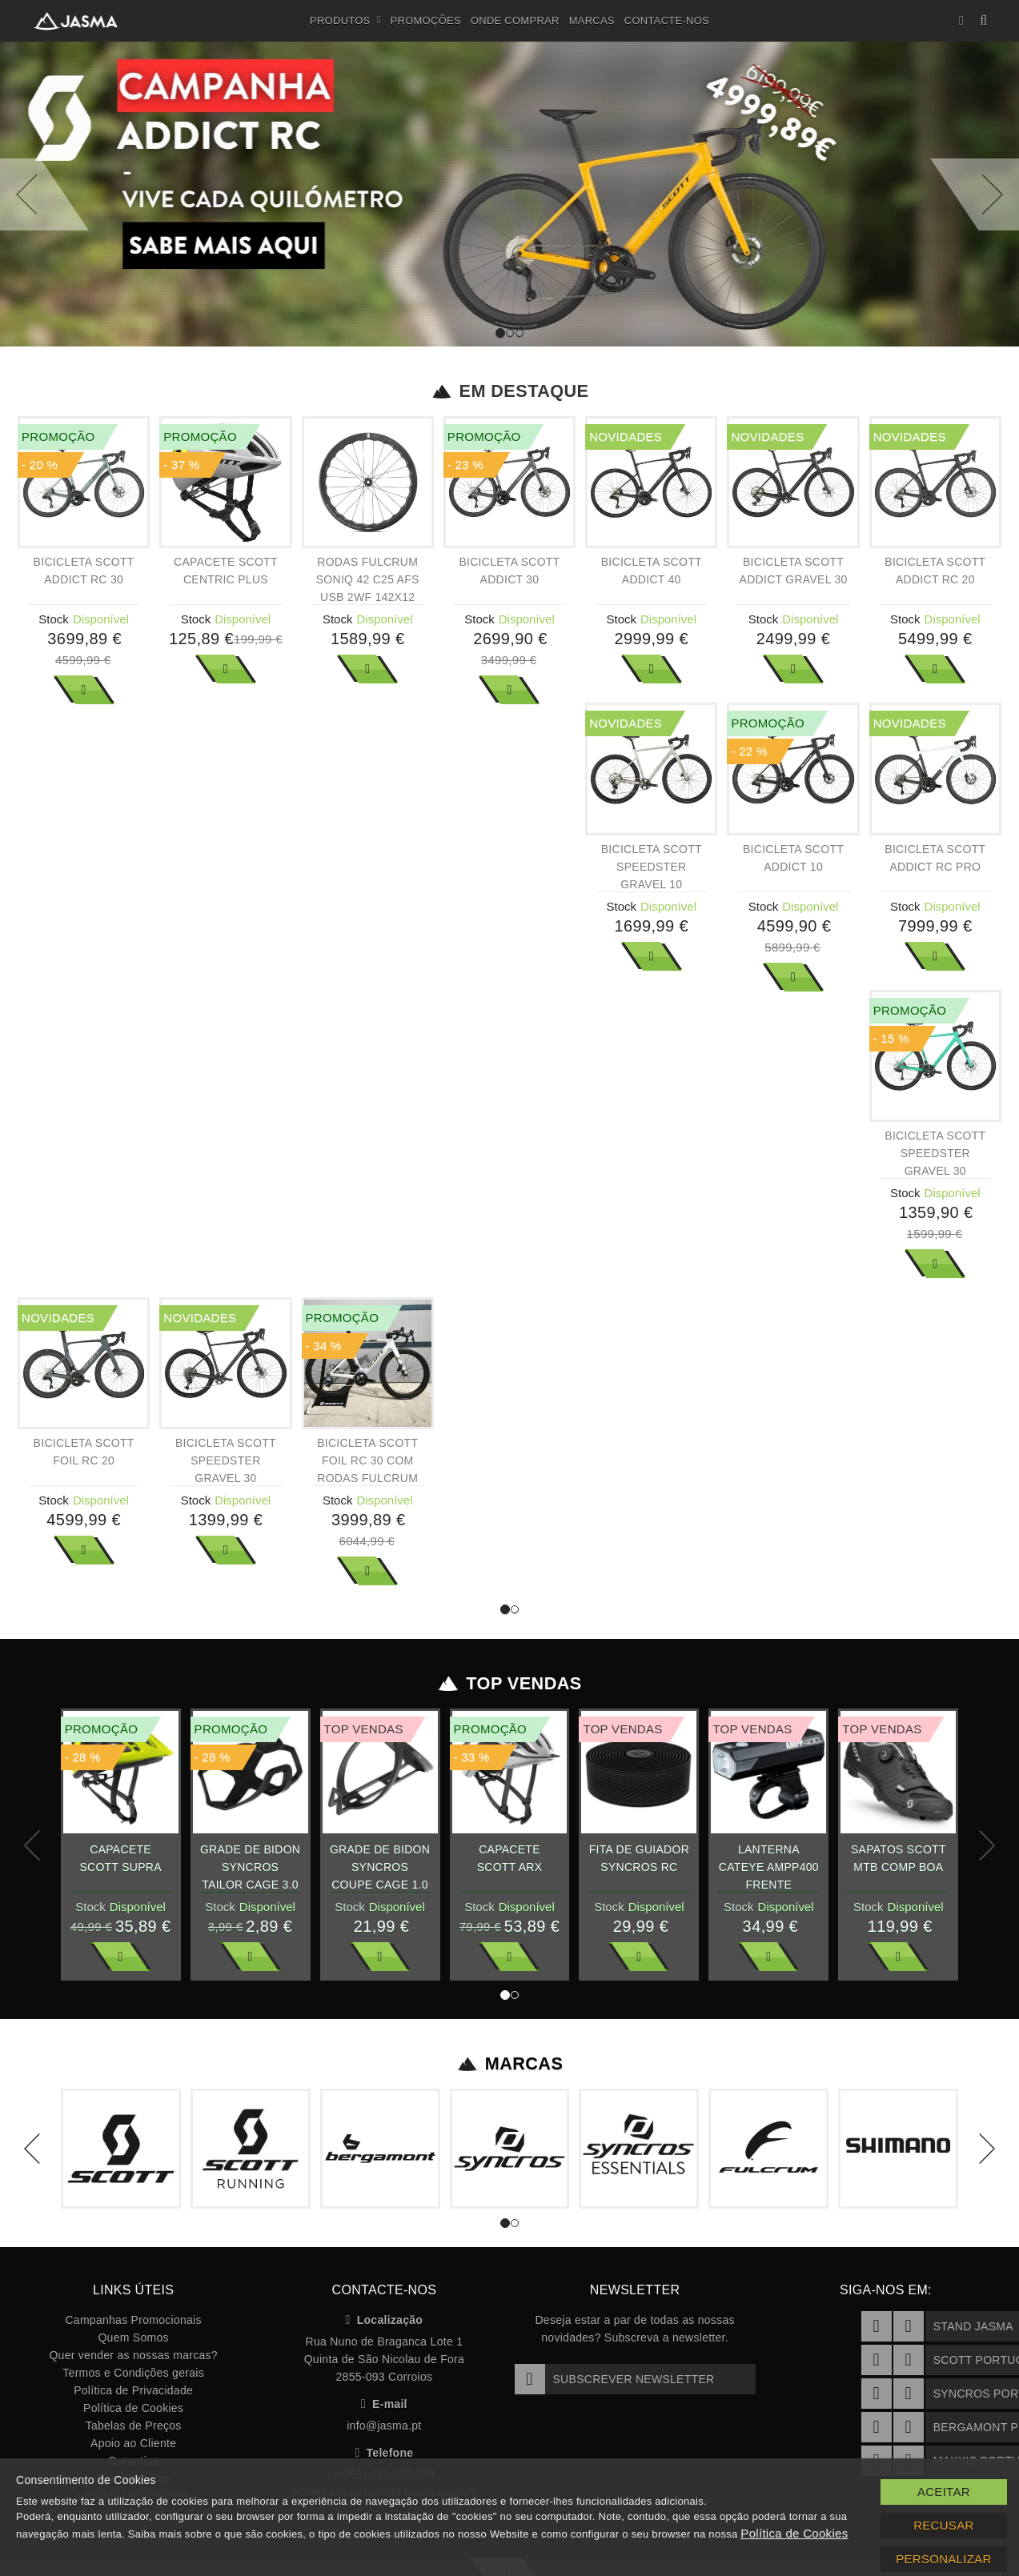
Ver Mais (84, 689)
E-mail (384, 2404)
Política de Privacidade (133, 2390)
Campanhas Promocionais (133, 2320)
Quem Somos (133, 2337)
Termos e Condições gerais (133, 2372)
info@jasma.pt (384, 2425)
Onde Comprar (515, 20)
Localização (384, 2320)
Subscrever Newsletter (615, 2379)
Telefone (384, 2453)
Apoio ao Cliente (133, 2443)
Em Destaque (509, 391)
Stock (53, 619)
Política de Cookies (133, 2408)
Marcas (592, 20)
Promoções (426, 20)
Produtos (345, 21)
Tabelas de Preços (134, 2425)
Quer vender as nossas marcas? (133, 2355)
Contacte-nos (666, 20)
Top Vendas (509, 1683)
